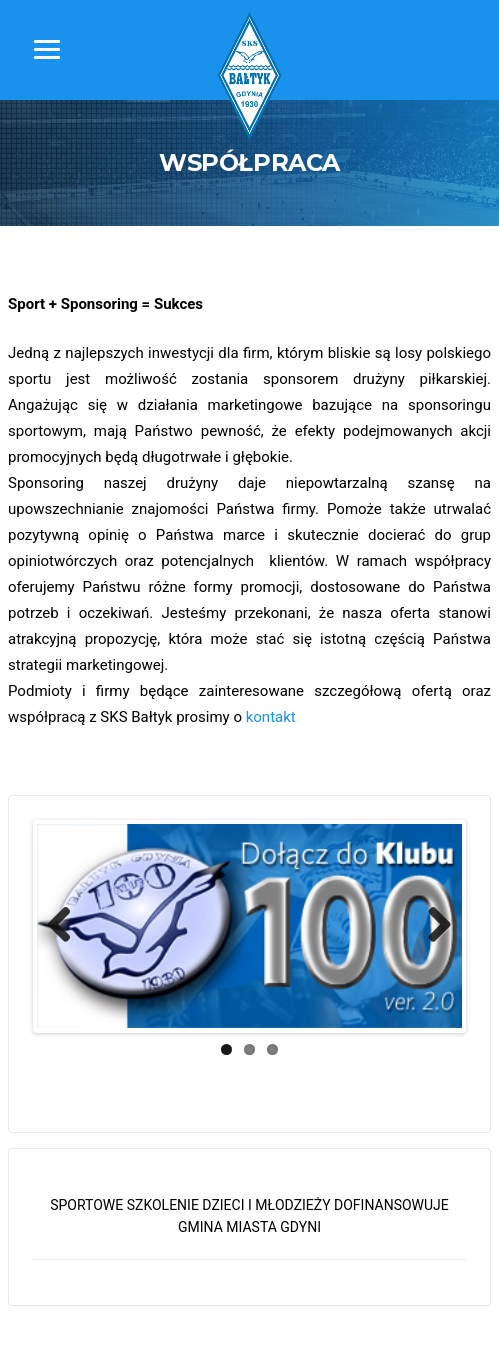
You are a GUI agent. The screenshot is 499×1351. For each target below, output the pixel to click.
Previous (67, 926)
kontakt (271, 717)
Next (432, 926)
